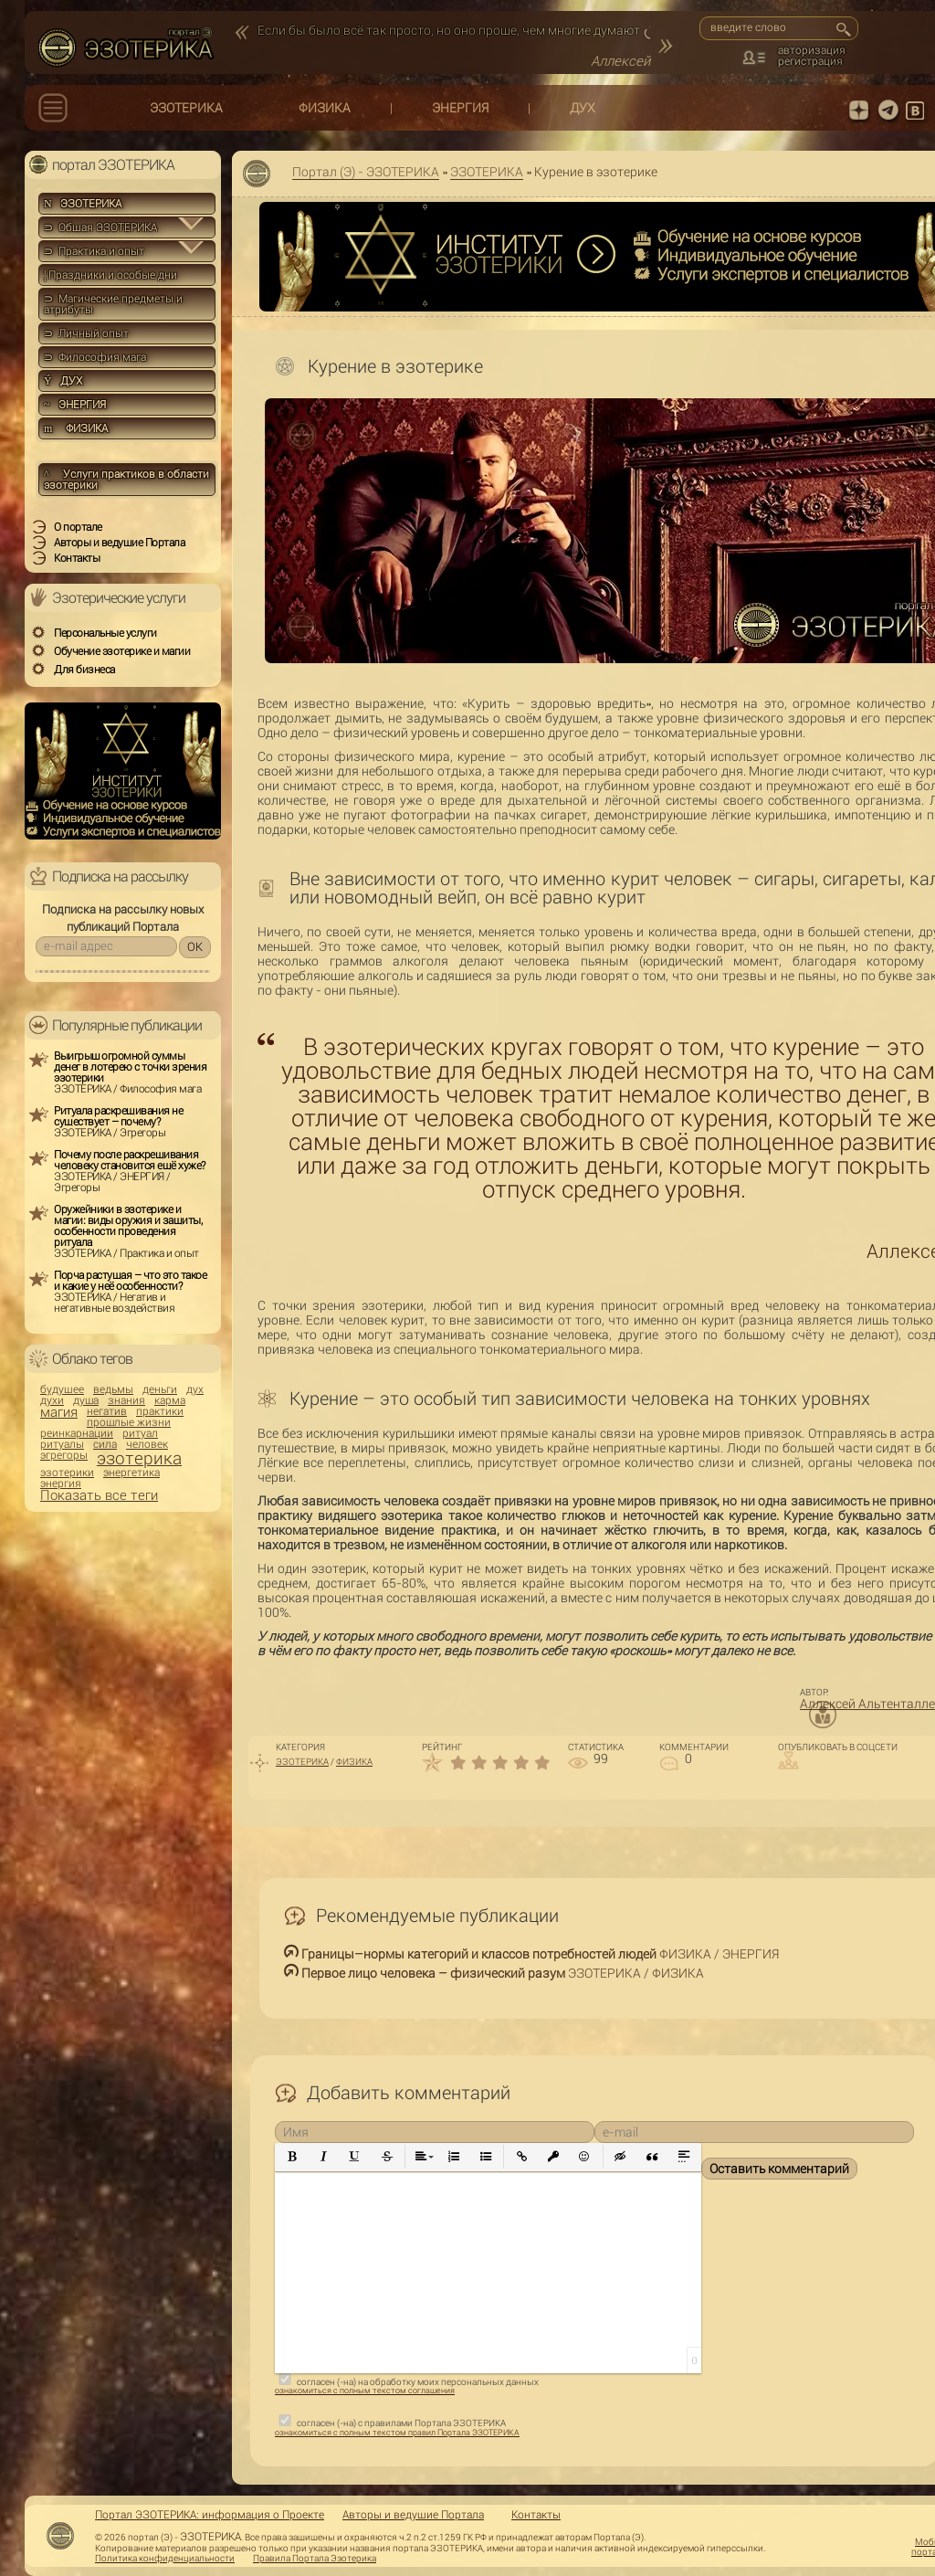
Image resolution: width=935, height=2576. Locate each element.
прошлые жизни (129, 1422)
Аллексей (620, 61)
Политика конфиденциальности (165, 2558)
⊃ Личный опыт (86, 333)
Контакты (536, 2514)
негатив (107, 1411)
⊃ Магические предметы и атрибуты (113, 304)
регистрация (810, 61)
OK (195, 947)
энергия (60, 1483)
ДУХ (582, 107)
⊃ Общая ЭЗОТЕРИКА (100, 227)
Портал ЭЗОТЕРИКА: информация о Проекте (209, 2514)
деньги (159, 1389)
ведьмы (113, 1389)
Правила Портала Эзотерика (314, 2558)
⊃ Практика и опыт (94, 251)
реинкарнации (76, 1433)
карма (169, 1400)
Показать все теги (99, 1496)
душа (86, 1400)
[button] (292, 2157)
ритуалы (62, 1444)
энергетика (131, 1472)
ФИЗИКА (325, 107)
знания (126, 1400)
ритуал (140, 1433)
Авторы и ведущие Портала (413, 2514)
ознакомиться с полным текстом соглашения (365, 2390)
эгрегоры (64, 1455)
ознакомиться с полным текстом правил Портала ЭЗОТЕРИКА (397, 2432)
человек (147, 1444)
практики (160, 1411)
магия (59, 1413)
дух (195, 1389)
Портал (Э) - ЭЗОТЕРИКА (365, 171)
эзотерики (67, 1472)
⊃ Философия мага (95, 357)
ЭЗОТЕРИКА (186, 107)
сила (105, 1444)
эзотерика (139, 1458)
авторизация (812, 50)
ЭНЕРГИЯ (460, 107)
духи (52, 1400)
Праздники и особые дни (110, 275)
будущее (62, 1389)
